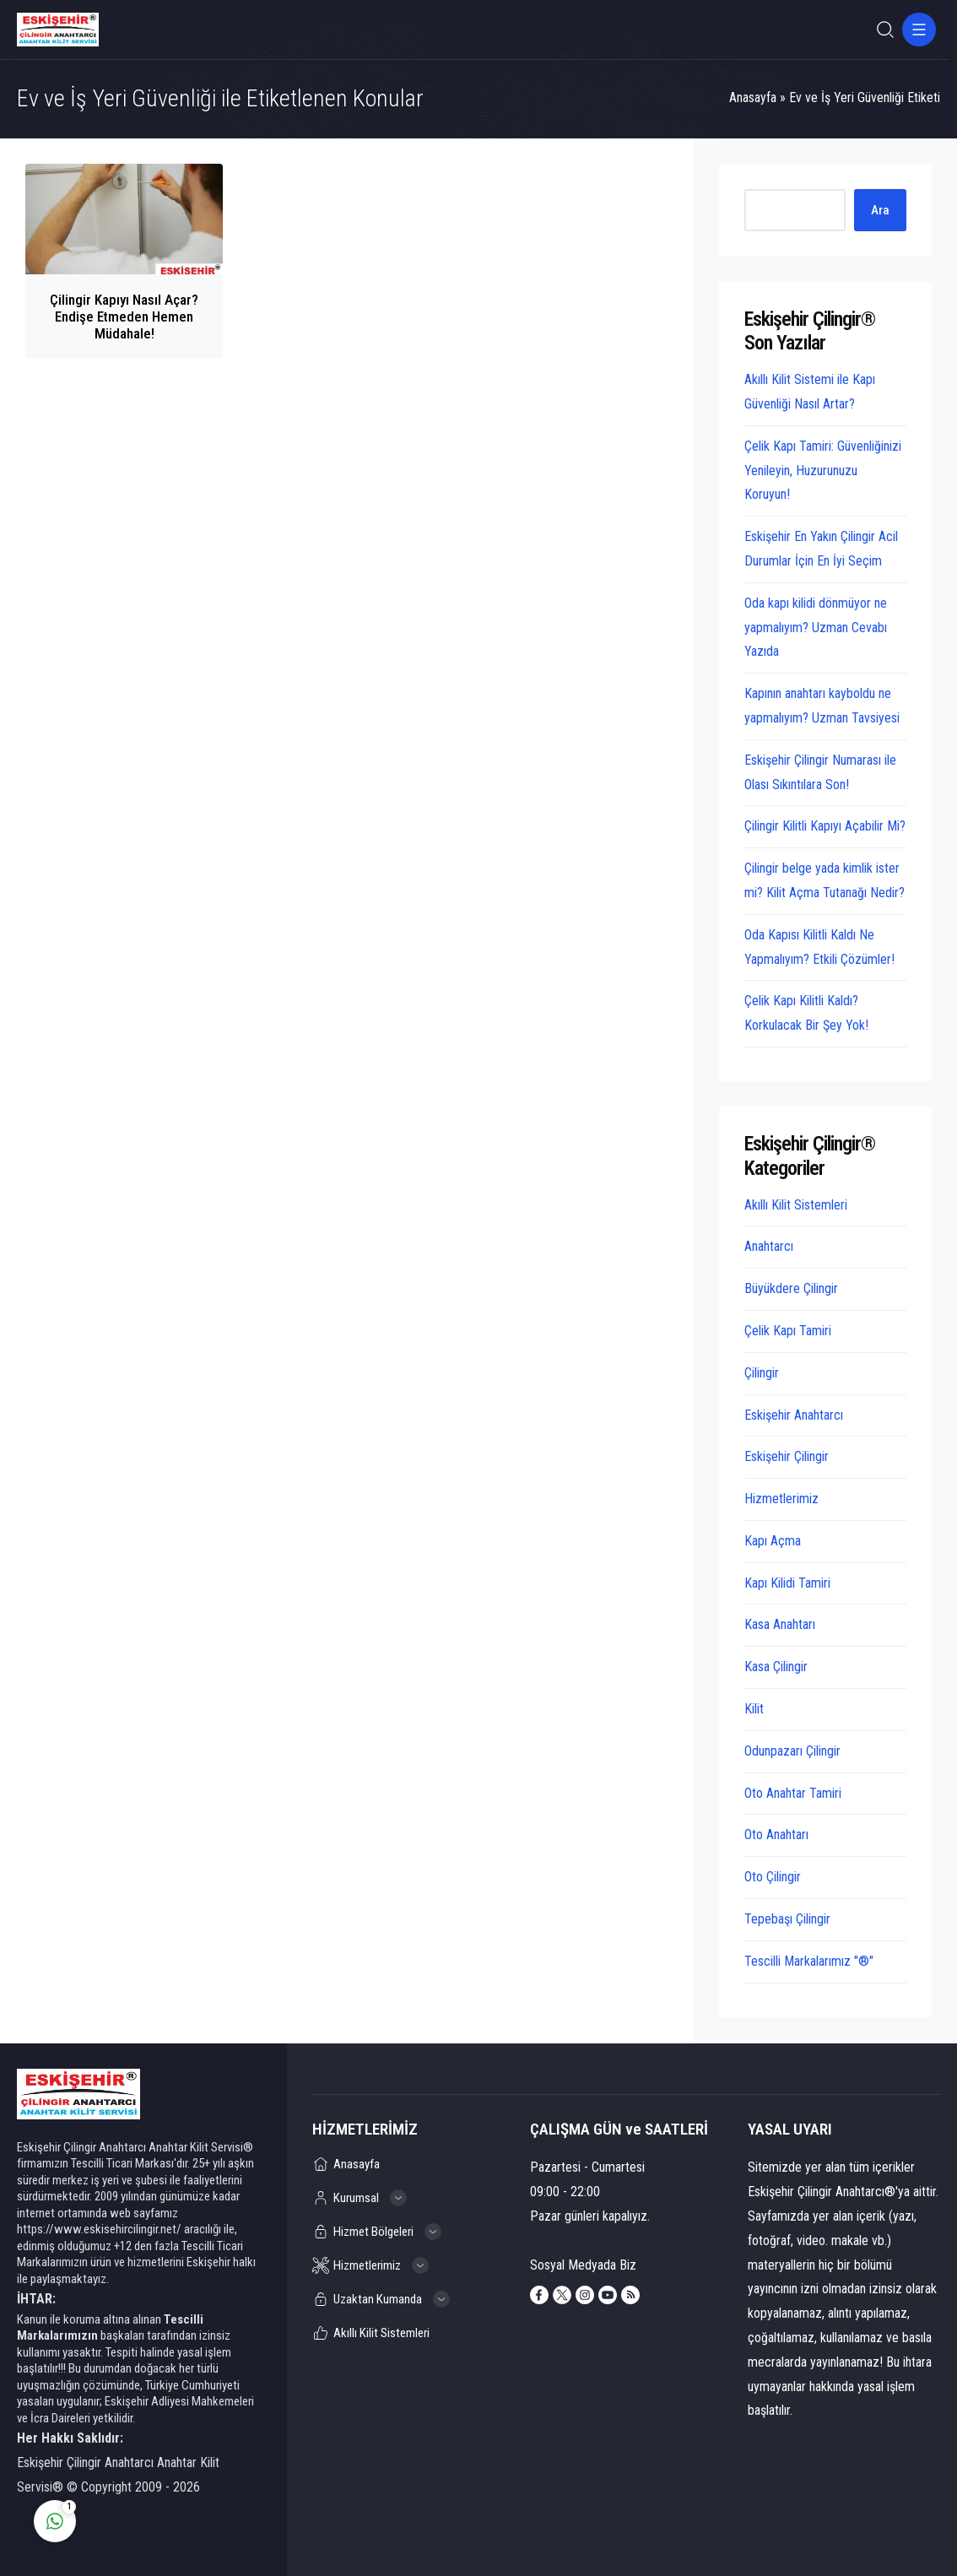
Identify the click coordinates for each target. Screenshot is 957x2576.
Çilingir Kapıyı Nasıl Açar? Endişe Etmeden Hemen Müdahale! (124, 316)
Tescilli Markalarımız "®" (808, 1961)
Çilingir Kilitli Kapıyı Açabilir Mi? (825, 826)
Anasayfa (752, 97)
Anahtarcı (768, 1246)
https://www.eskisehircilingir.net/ (99, 2229)
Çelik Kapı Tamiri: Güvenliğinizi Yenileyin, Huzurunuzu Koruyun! (822, 470)
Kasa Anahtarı (779, 1624)
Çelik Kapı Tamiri (787, 1331)
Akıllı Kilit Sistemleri (795, 1205)
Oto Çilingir (772, 1877)
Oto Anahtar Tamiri (792, 1793)
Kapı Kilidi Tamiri (787, 1583)
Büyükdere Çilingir (791, 1288)
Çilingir (761, 1373)
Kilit (754, 1709)
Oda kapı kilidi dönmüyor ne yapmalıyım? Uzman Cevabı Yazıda (815, 627)
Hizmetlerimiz (781, 1499)
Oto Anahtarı (776, 1834)
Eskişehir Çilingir (786, 1456)
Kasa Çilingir (776, 1667)
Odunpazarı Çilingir (792, 1751)
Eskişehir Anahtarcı (793, 1415)
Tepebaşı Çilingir (787, 1919)
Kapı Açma (772, 1541)
